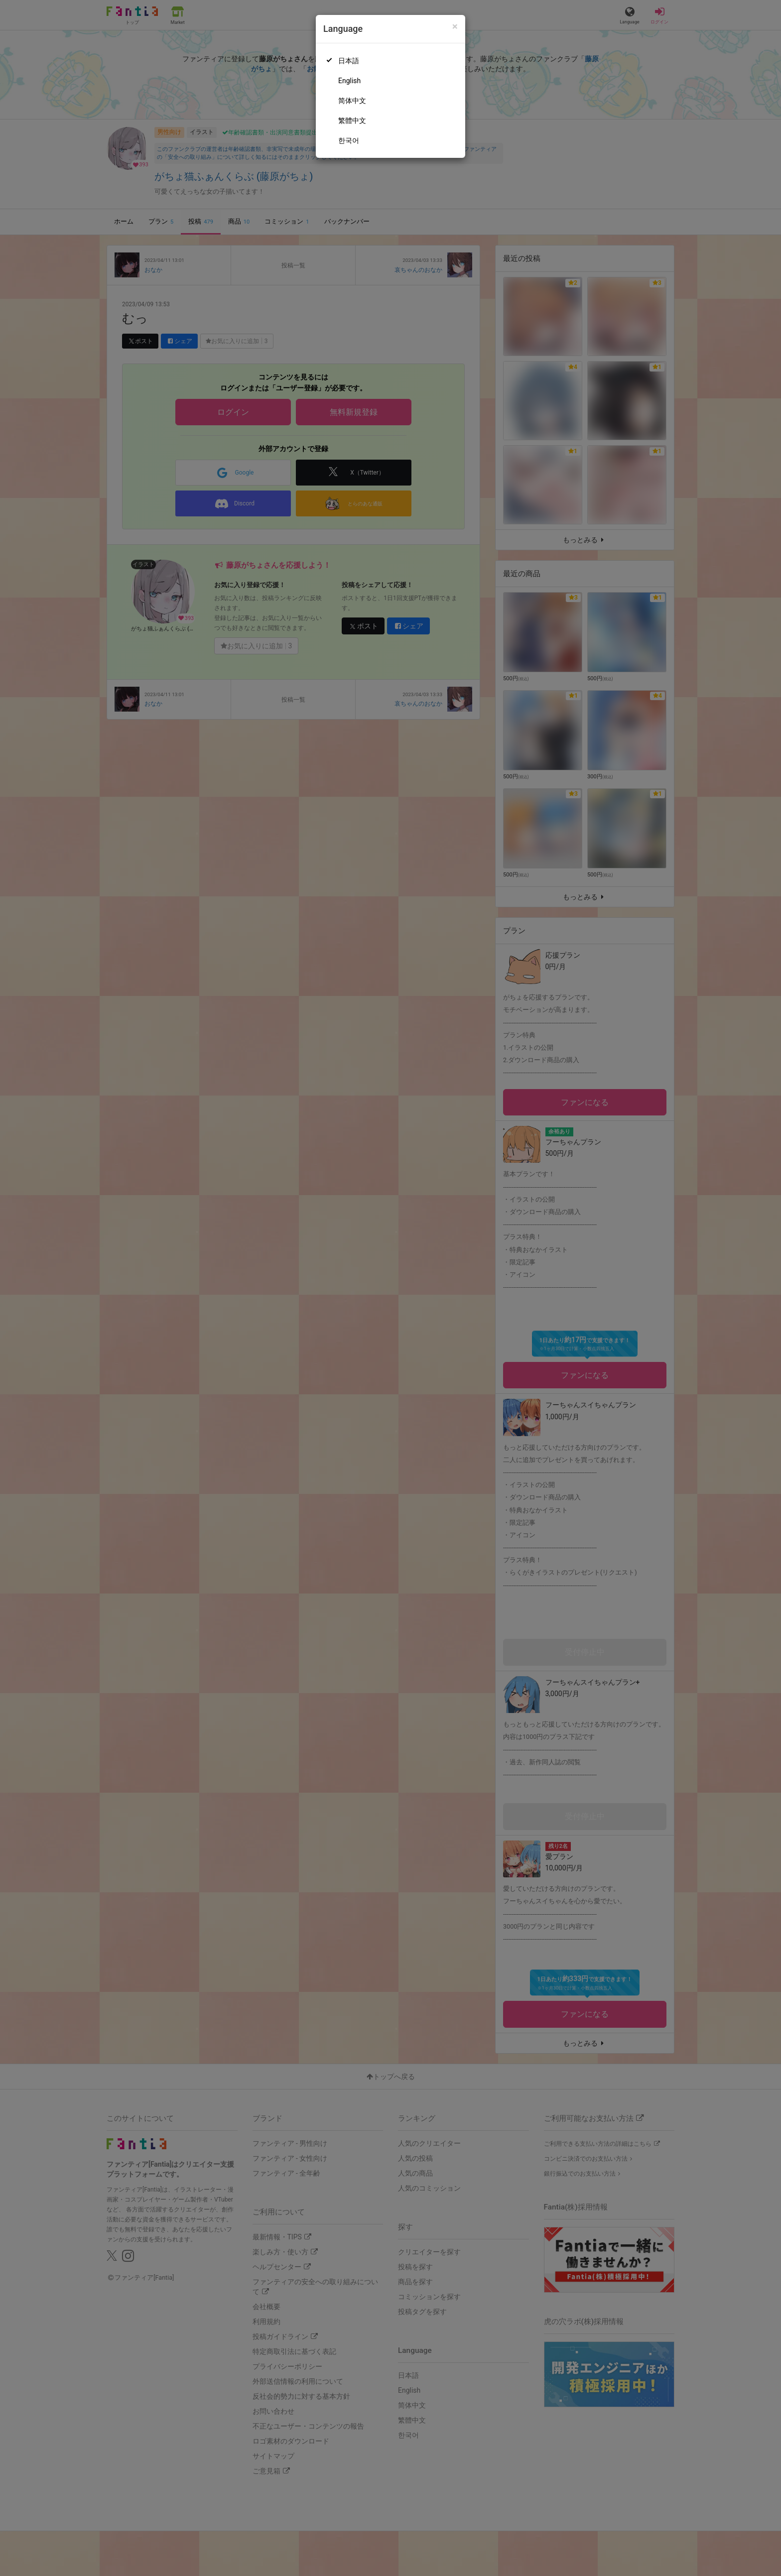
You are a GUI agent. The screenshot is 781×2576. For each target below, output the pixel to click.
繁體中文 (352, 120)
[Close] (455, 26)
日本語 (348, 61)
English (349, 81)
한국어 (348, 140)
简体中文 (352, 101)
